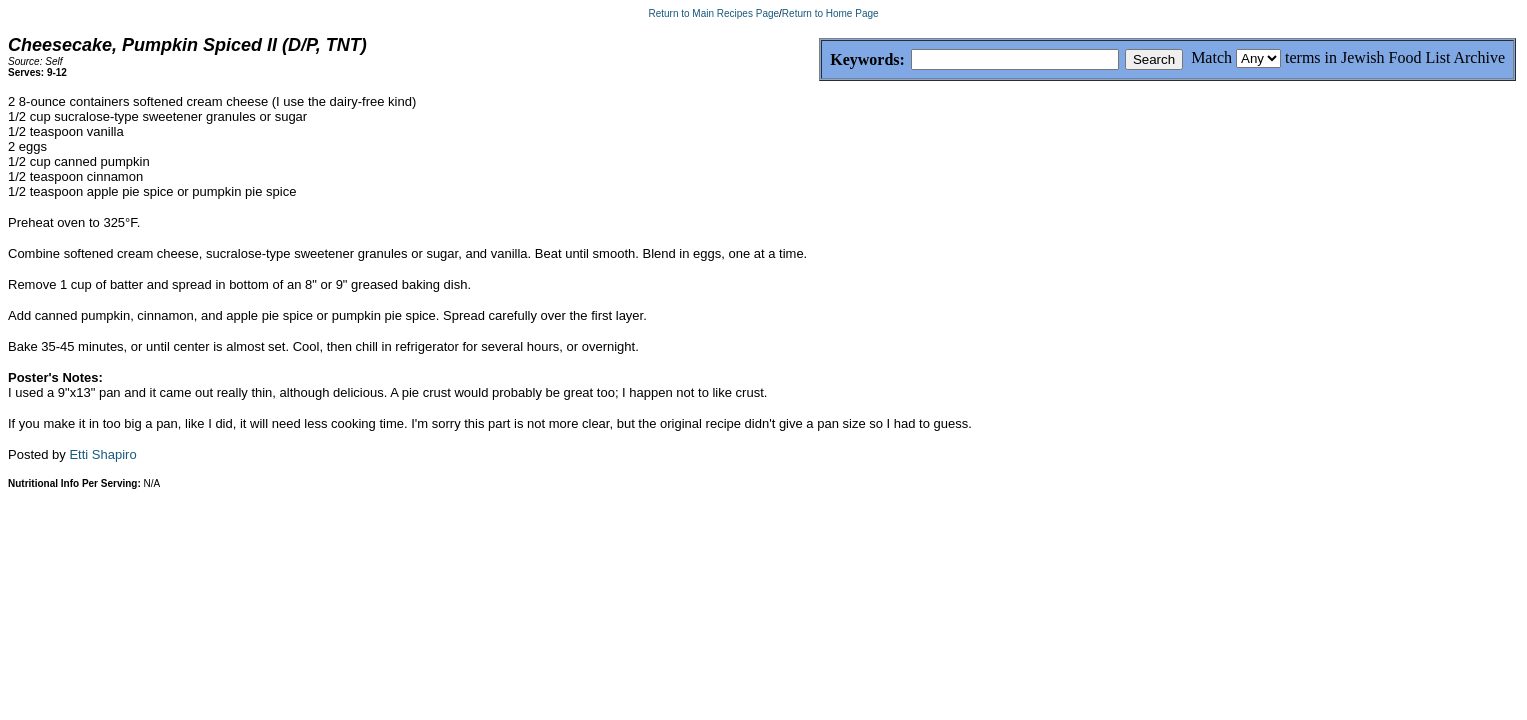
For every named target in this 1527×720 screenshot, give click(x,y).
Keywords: (819, 60)
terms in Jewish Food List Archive (1395, 57)
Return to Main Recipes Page (713, 13)
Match (1211, 57)
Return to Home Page (830, 13)
